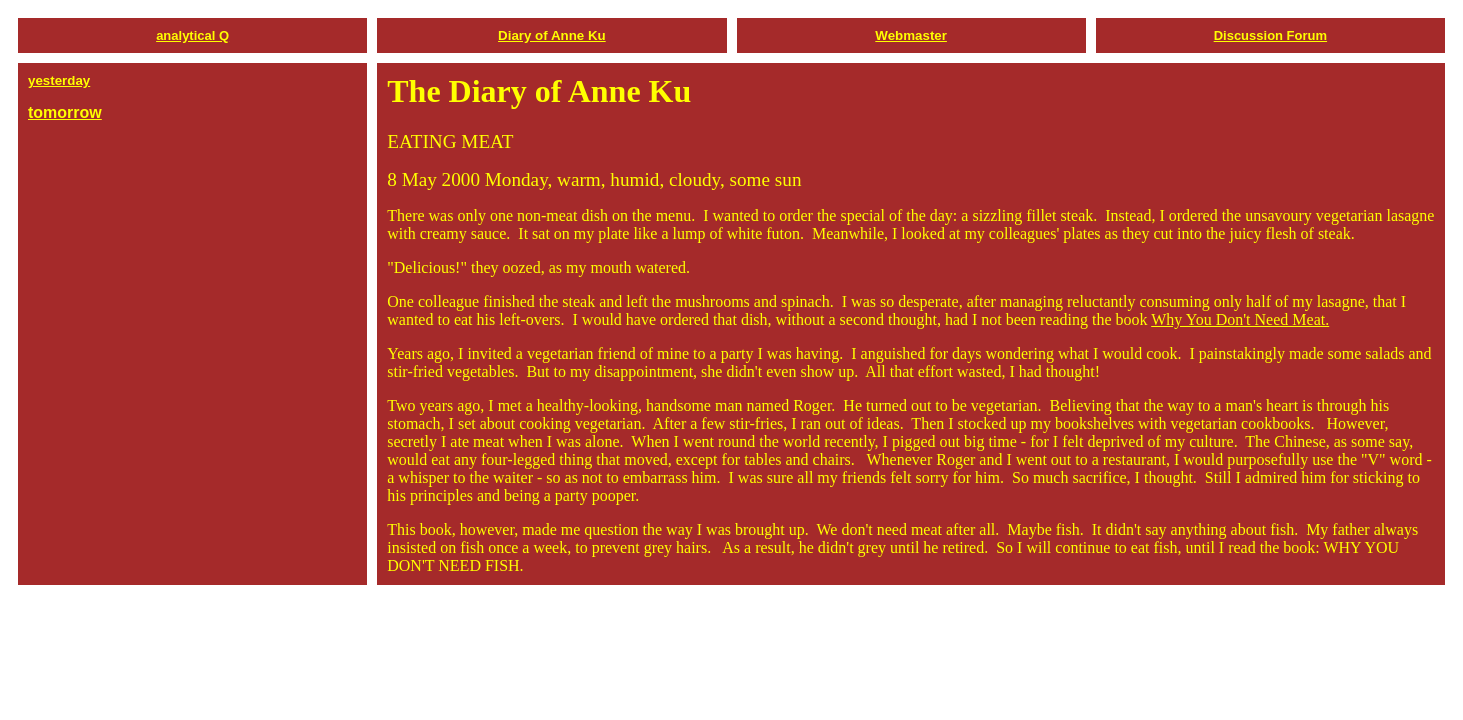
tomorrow (65, 112)
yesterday (59, 80)
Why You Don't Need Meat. (1240, 319)
